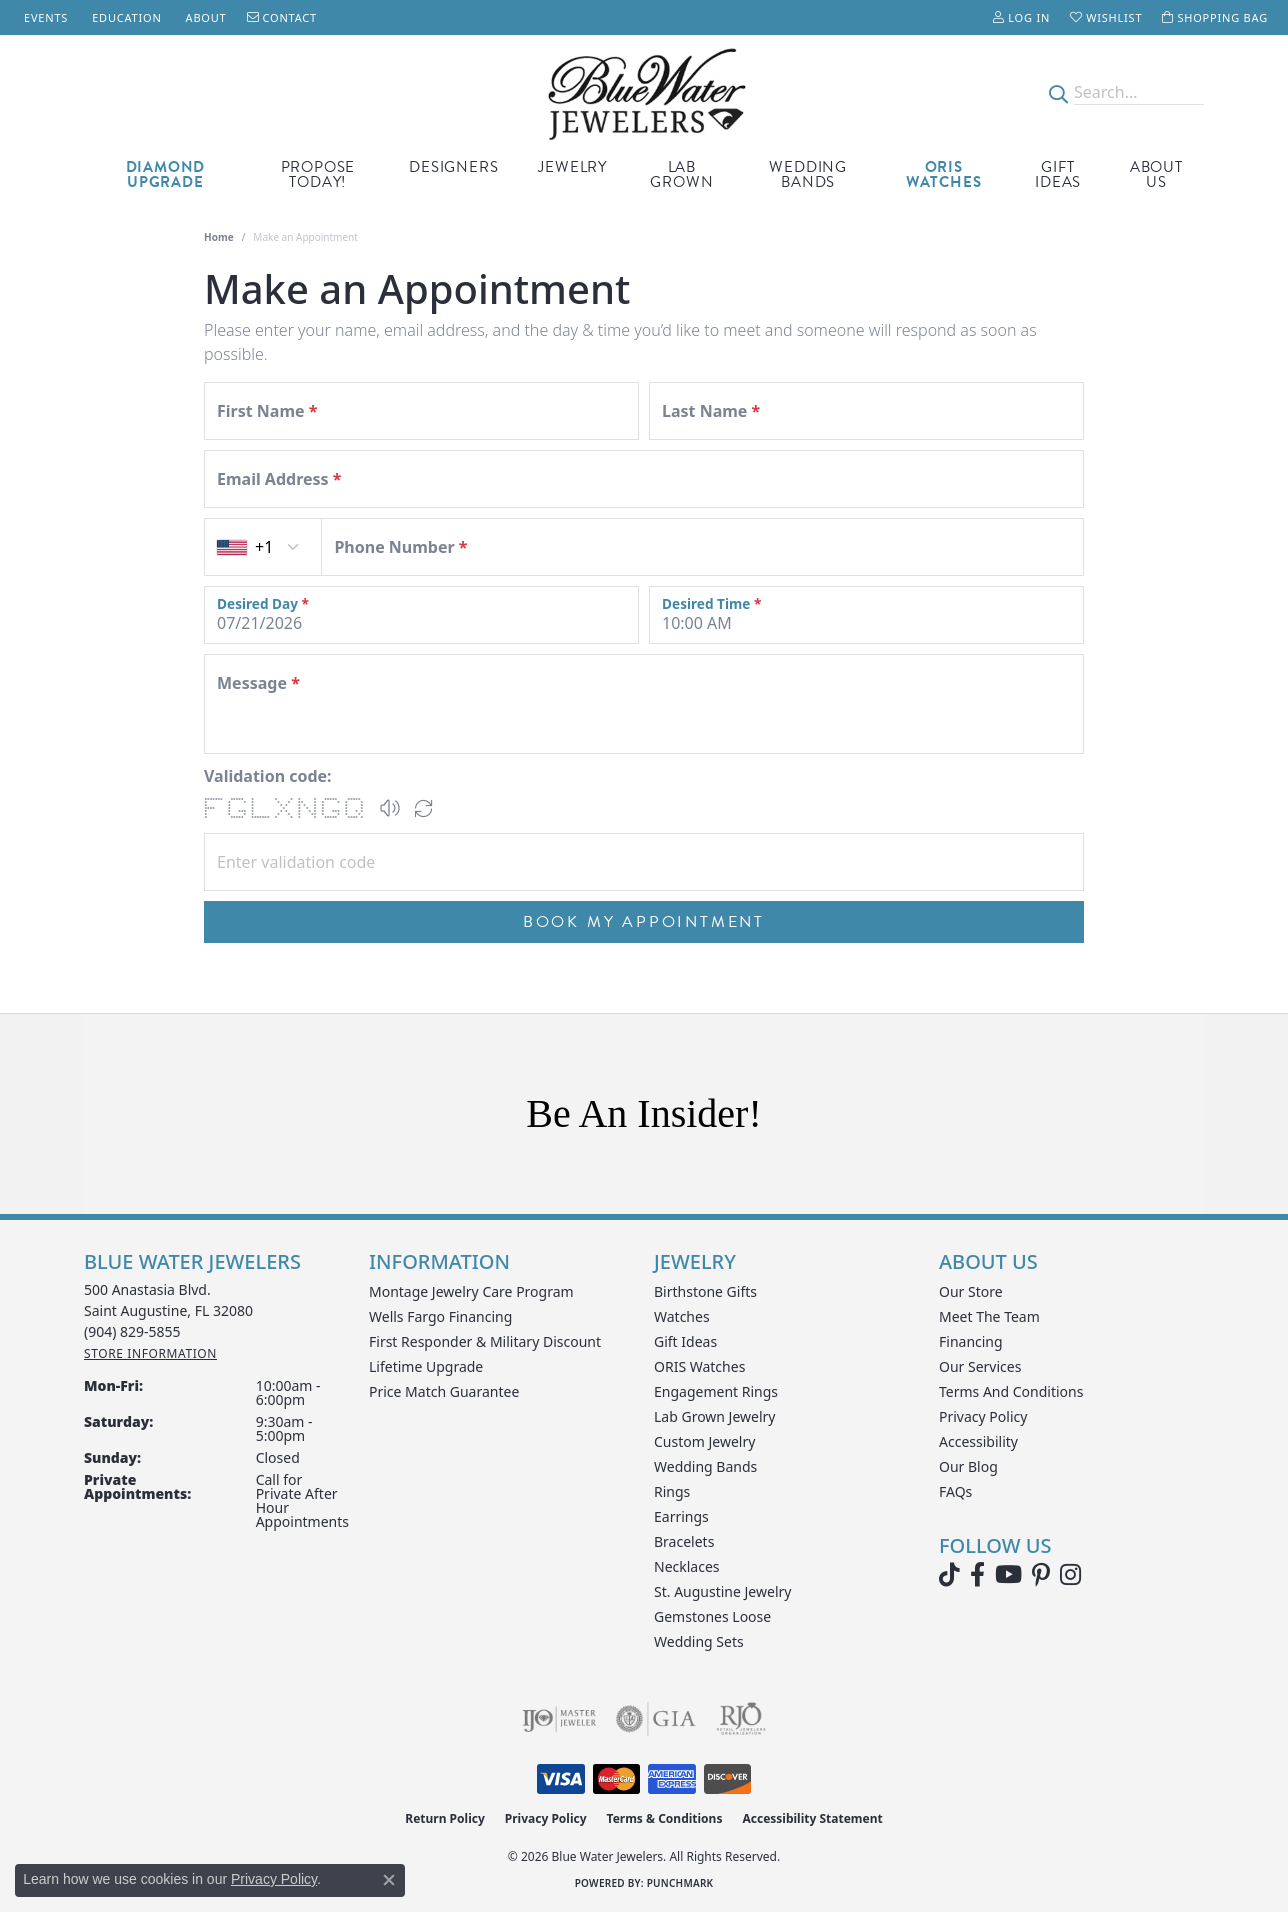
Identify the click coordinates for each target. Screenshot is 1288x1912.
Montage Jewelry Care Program (471, 1291)
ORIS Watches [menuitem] (699, 1366)
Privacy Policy (983, 1416)
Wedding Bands (808, 174)
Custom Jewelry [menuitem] (704, 1441)
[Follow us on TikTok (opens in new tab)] (949, 1575)
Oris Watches (944, 174)
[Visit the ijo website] (559, 1719)
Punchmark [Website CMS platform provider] (680, 1883)
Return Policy (445, 1818)
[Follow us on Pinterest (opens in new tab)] (1041, 1575)
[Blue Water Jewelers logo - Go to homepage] (643, 92)
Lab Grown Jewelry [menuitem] (715, 1416)
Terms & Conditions (665, 1818)
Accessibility (978, 1441)
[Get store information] (150, 1353)
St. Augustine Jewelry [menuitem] (722, 1591)
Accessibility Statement (812, 1818)
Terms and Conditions (1011, 1391)
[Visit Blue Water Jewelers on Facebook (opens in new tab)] (977, 1575)
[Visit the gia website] (656, 1719)
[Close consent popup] (389, 1880)
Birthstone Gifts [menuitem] (705, 1291)
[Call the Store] (132, 1331)
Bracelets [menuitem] (684, 1541)
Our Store (971, 1291)
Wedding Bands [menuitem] (705, 1466)
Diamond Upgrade (166, 174)
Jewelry (572, 167)
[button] (1021, 17)
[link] (44, 17)
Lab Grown (681, 174)
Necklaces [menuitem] (687, 1566)
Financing (971, 1341)
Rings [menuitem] (672, 1491)
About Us (1156, 174)
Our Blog (968, 1466)
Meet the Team (989, 1316)
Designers (453, 167)
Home (219, 237)
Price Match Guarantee (444, 1391)
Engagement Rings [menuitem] (716, 1391)
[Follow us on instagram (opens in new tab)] (1070, 1575)
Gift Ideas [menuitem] (685, 1341)
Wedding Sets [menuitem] (699, 1641)
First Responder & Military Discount (485, 1341)
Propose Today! (318, 174)
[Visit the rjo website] (741, 1719)
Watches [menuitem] (682, 1316)
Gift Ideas (1058, 174)
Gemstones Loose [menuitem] (712, 1616)
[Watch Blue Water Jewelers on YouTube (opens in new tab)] (1008, 1575)
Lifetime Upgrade (426, 1366)
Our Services (980, 1366)
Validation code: (268, 776)
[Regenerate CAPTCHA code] (424, 808)
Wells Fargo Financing (440, 1316)
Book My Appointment (644, 922)
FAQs (955, 1491)
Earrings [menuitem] (681, 1516)
